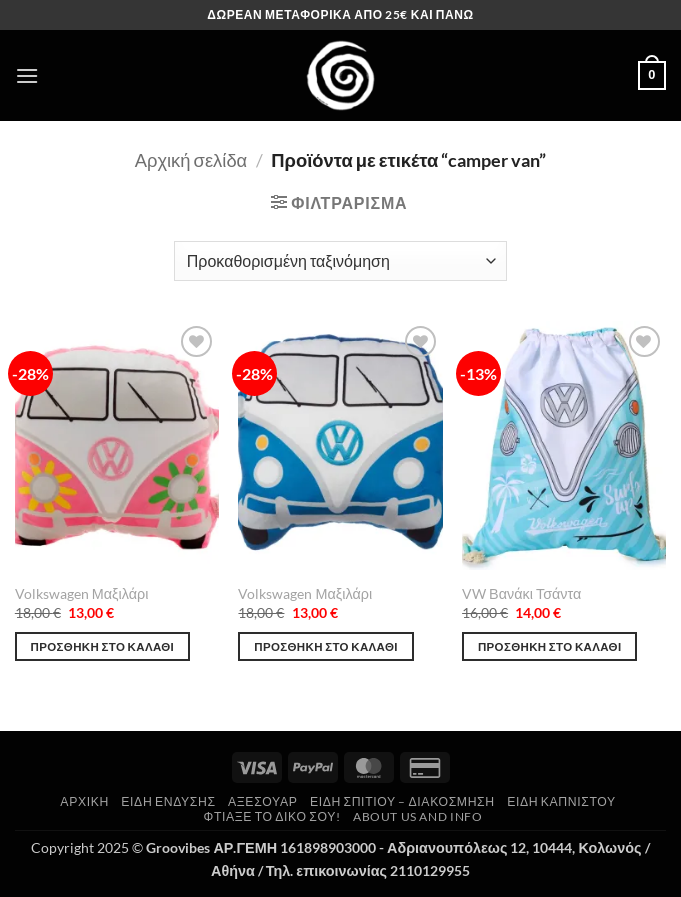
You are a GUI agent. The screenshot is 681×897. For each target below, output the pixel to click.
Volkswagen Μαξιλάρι (82, 593)
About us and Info (417, 816)
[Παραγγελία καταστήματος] (340, 261)
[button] (27, 75)
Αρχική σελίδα (191, 160)
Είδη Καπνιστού (561, 801)
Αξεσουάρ (262, 801)
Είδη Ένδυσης (168, 801)
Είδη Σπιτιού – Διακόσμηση (402, 801)
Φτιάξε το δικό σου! (272, 816)
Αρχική (84, 801)
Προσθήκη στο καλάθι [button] (103, 646)
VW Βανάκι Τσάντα (521, 593)
